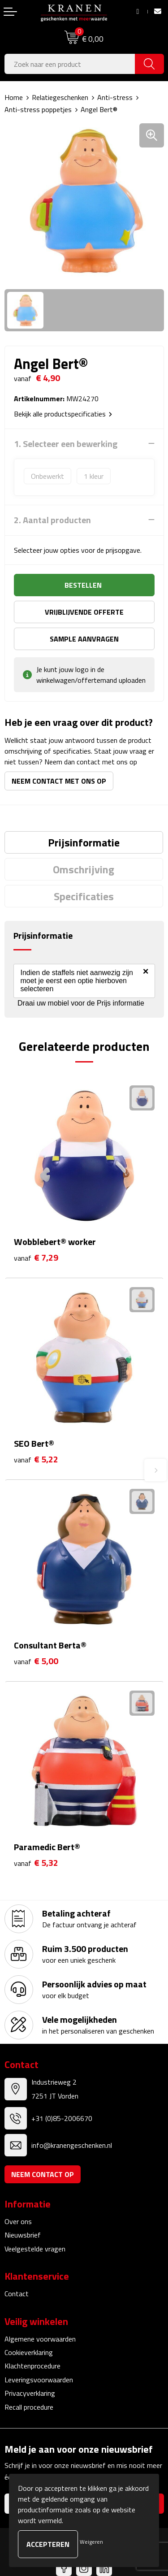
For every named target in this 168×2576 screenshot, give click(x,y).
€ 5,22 (36, 1459)
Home (13, 97)
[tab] (83, 842)
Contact (16, 2293)
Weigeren (91, 2541)
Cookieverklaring (28, 2352)
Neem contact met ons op (59, 781)
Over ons (18, 2221)
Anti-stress (115, 97)
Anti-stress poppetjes (38, 109)
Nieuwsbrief (22, 2234)
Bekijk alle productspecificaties (63, 413)
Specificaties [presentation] (84, 896)
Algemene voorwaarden (40, 2338)
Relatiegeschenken (60, 97)
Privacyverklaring (29, 2393)
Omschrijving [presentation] (83, 869)
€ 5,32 (36, 1863)
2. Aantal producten (52, 520)
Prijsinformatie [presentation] (84, 842)
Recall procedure (28, 2407)
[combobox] (69, 64)
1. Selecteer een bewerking (65, 444)
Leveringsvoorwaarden (38, 2379)
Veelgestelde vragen (34, 2248)
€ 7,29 (36, 1258)
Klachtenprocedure (32, 2365)
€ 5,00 (36, 1661)
